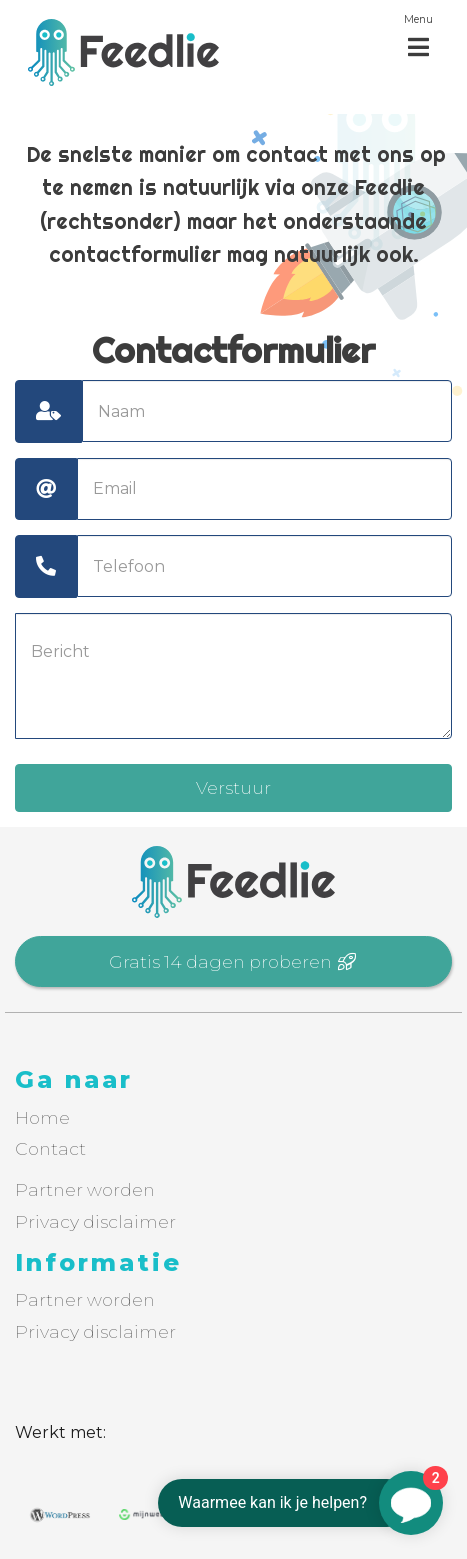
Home (42, 1117)
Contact (50, 1148)
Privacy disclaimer (95, 1221)
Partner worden (85, 1189)
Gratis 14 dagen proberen (233, 961)
